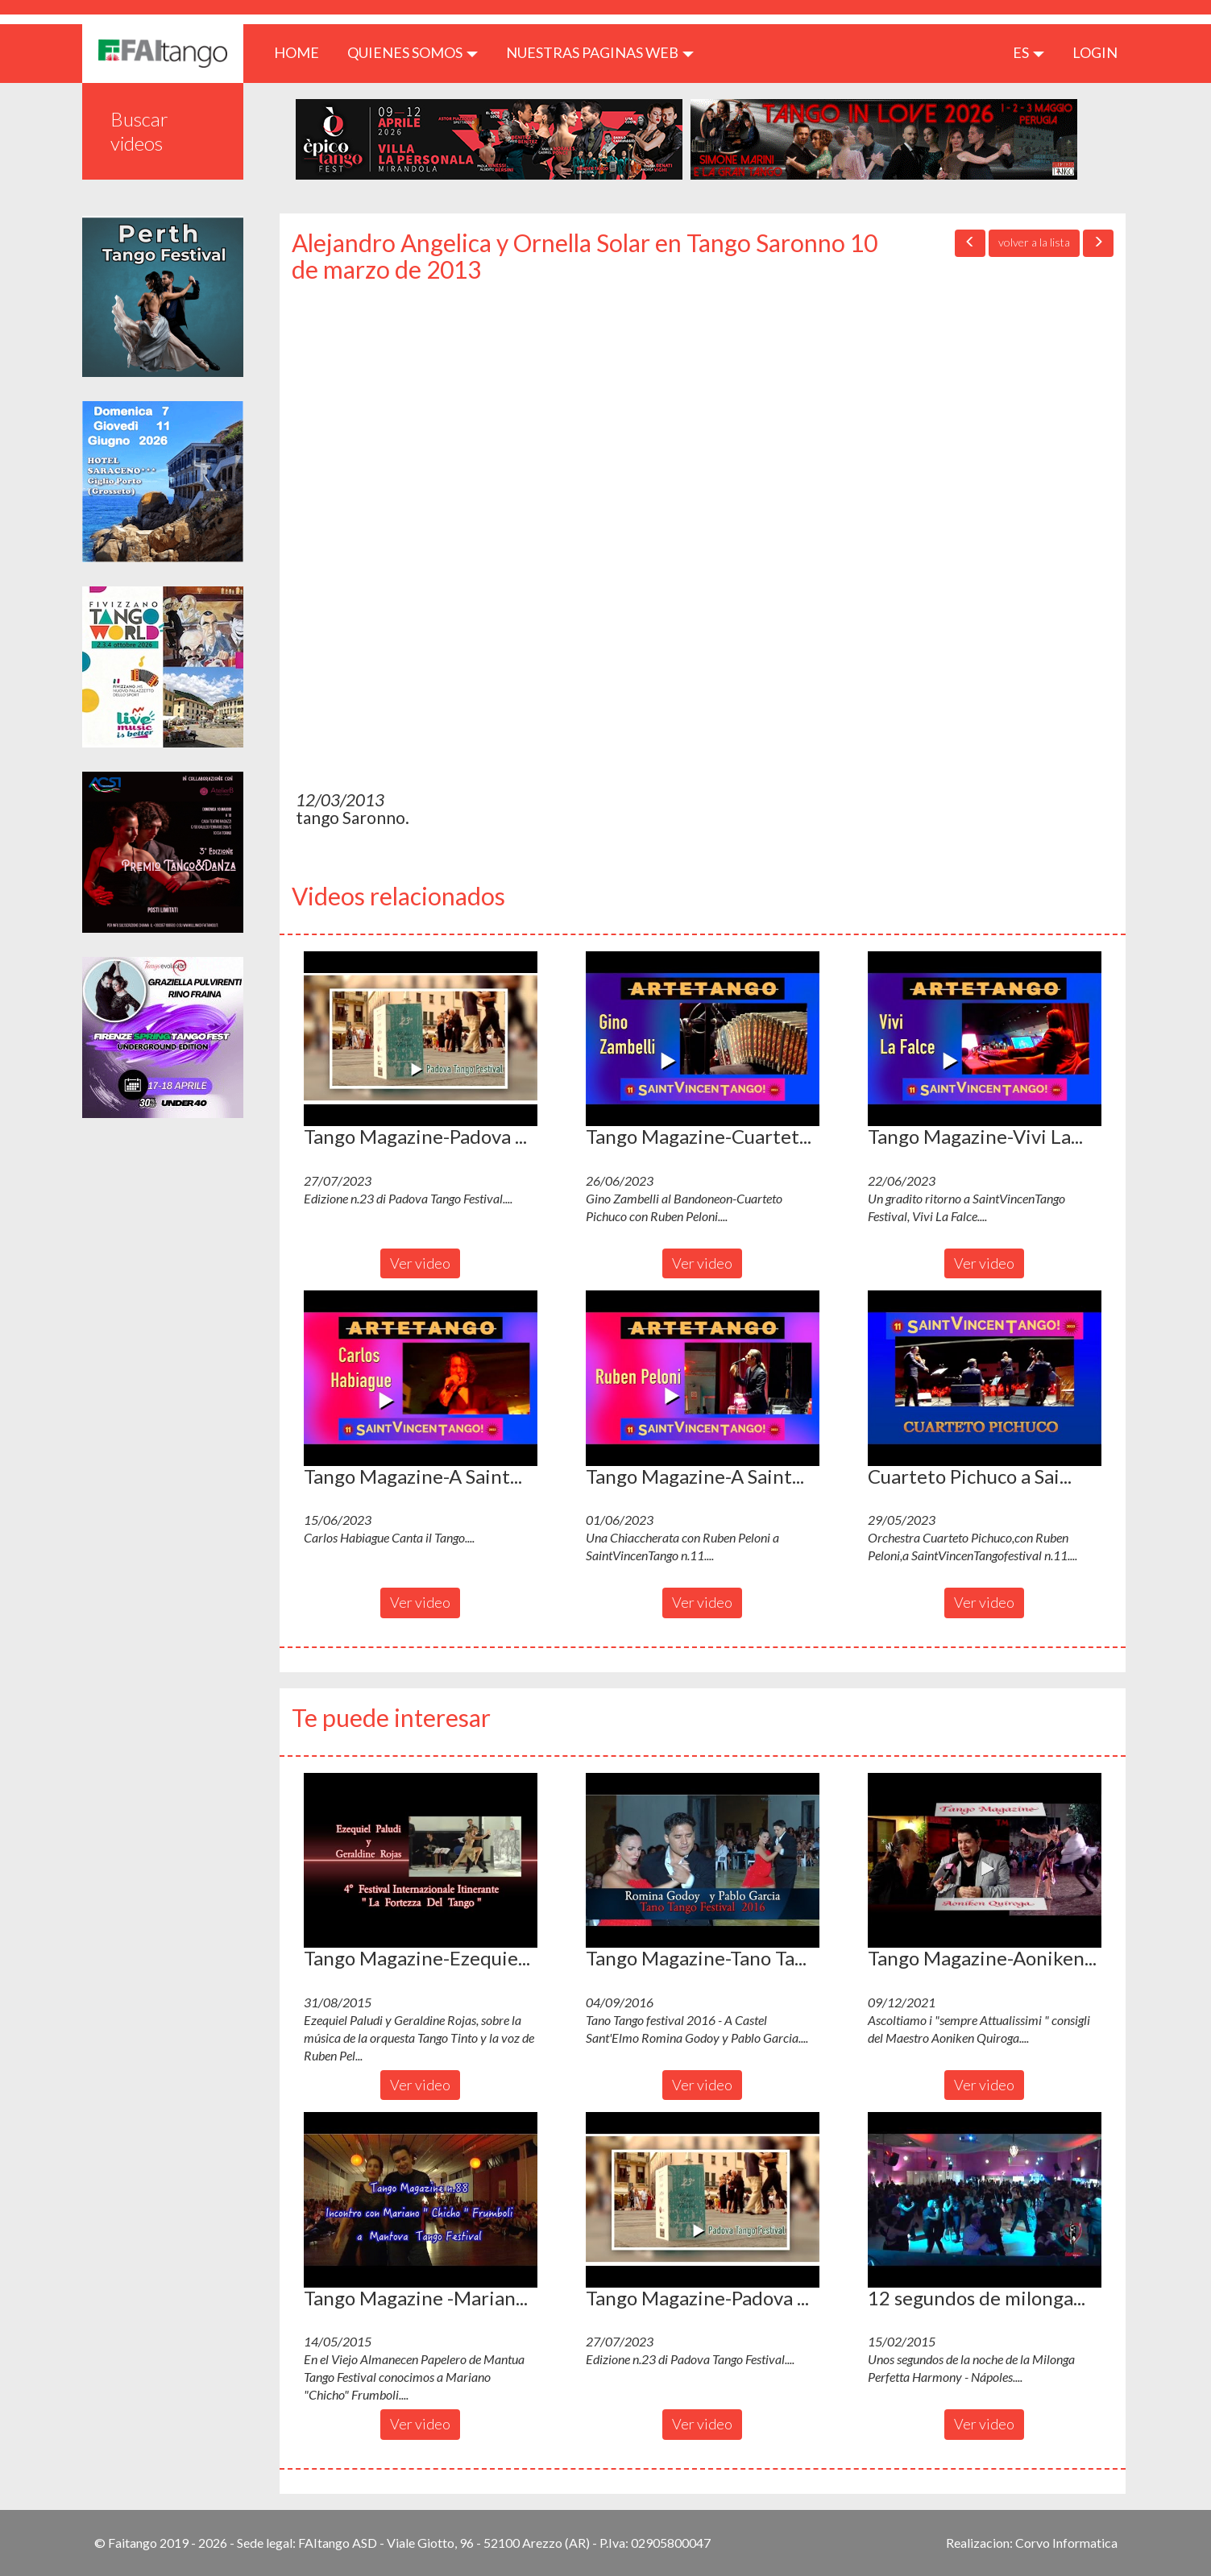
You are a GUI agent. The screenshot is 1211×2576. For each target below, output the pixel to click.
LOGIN (1095, 52)
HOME (302, 52)
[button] (420, 1039)
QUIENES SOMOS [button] (412, 52)
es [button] (1028, 52)
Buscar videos (139, 131)
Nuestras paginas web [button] (600, 52)
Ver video (420, 1263)
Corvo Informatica (1066, 2542)
